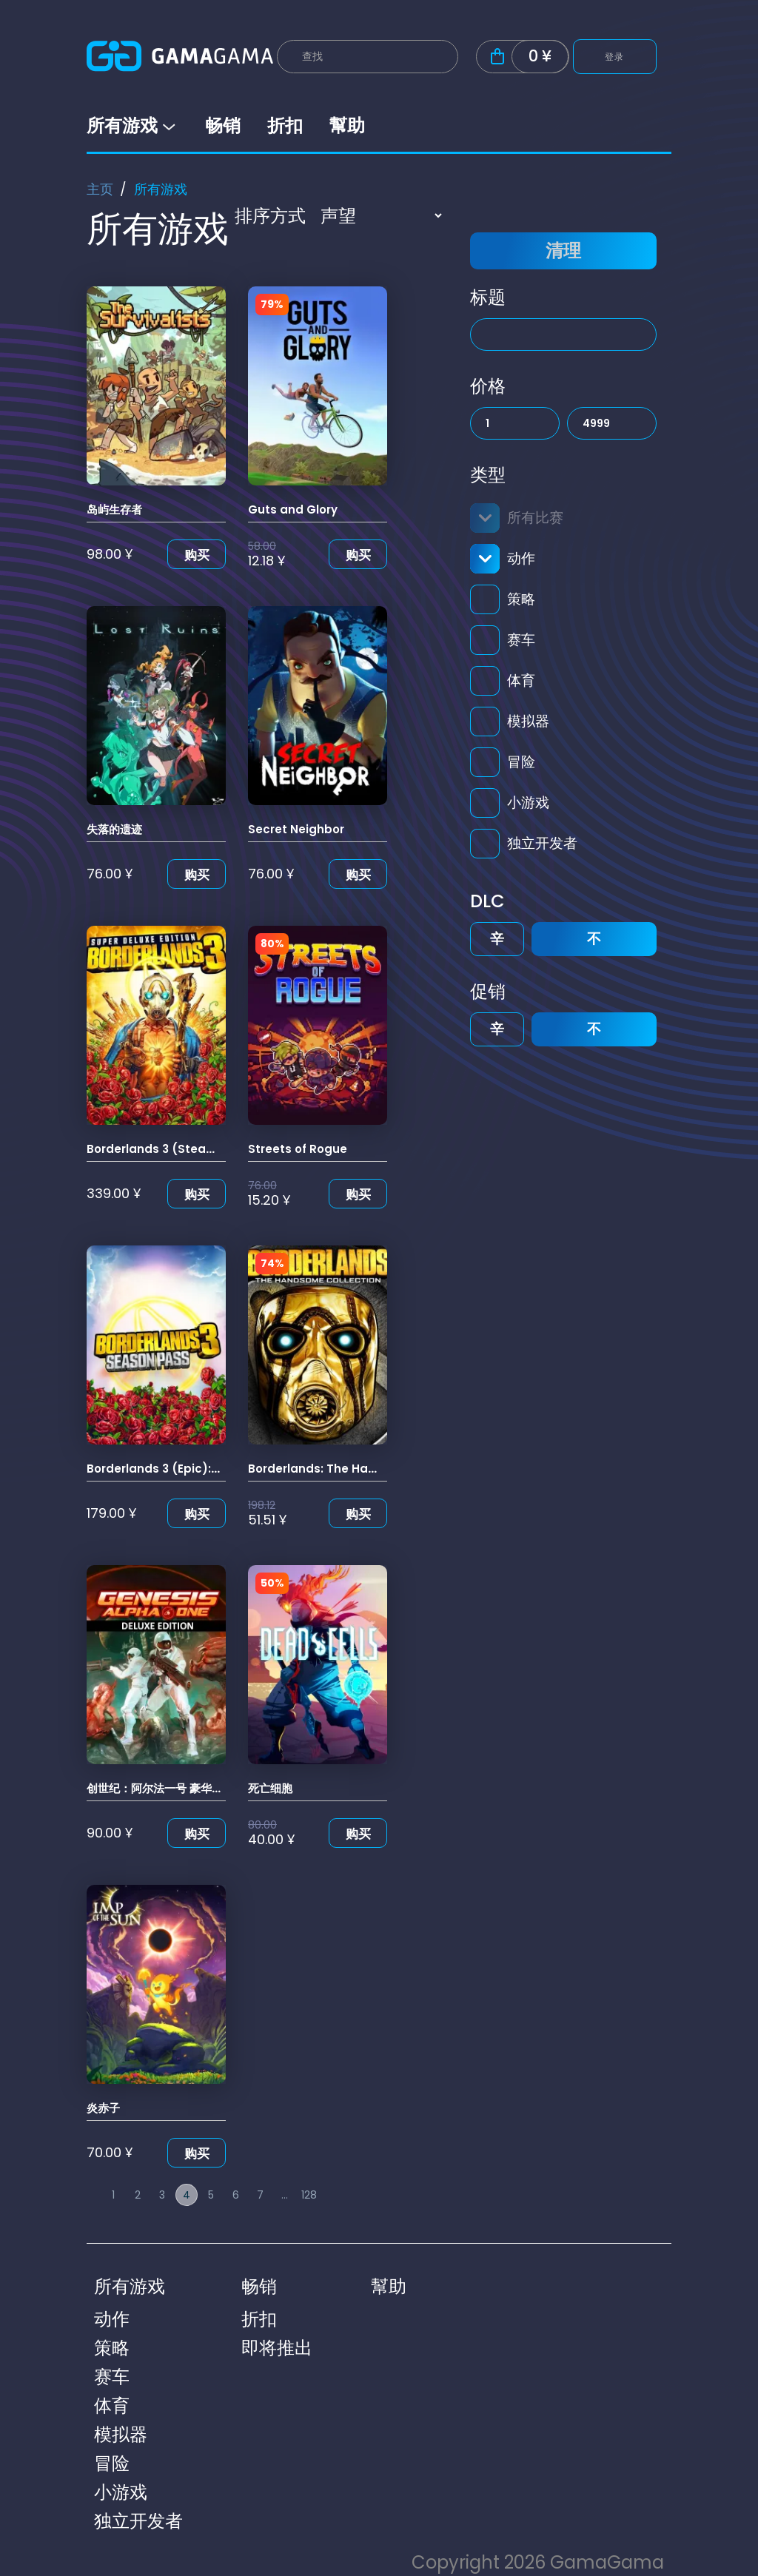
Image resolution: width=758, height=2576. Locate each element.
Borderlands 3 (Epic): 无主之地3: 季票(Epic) (208, 1468)
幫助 (347, 125)
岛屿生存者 (114, 509)
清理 (563, 250)
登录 (615, 56)
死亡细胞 (270, 1788)
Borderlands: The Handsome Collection (364, 1468)
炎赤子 (103, 2108)
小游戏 (528, 803)
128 (309, 2194)
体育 (521, 680)
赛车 (521, 640)
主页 (100, 189)
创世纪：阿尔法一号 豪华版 (155, 1788)
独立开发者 (542, 843)
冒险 (521, 762)
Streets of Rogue (297, 1149)
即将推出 (276, 2347)
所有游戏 (132, 125)
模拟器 (528, 721)
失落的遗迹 (114, 829)
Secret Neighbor (296, 829)
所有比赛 (535, 518)
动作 (521, 558)
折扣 (285, 125)
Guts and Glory (293, 509)
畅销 (223, 125)
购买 (196, 555)
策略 (521, 599)
